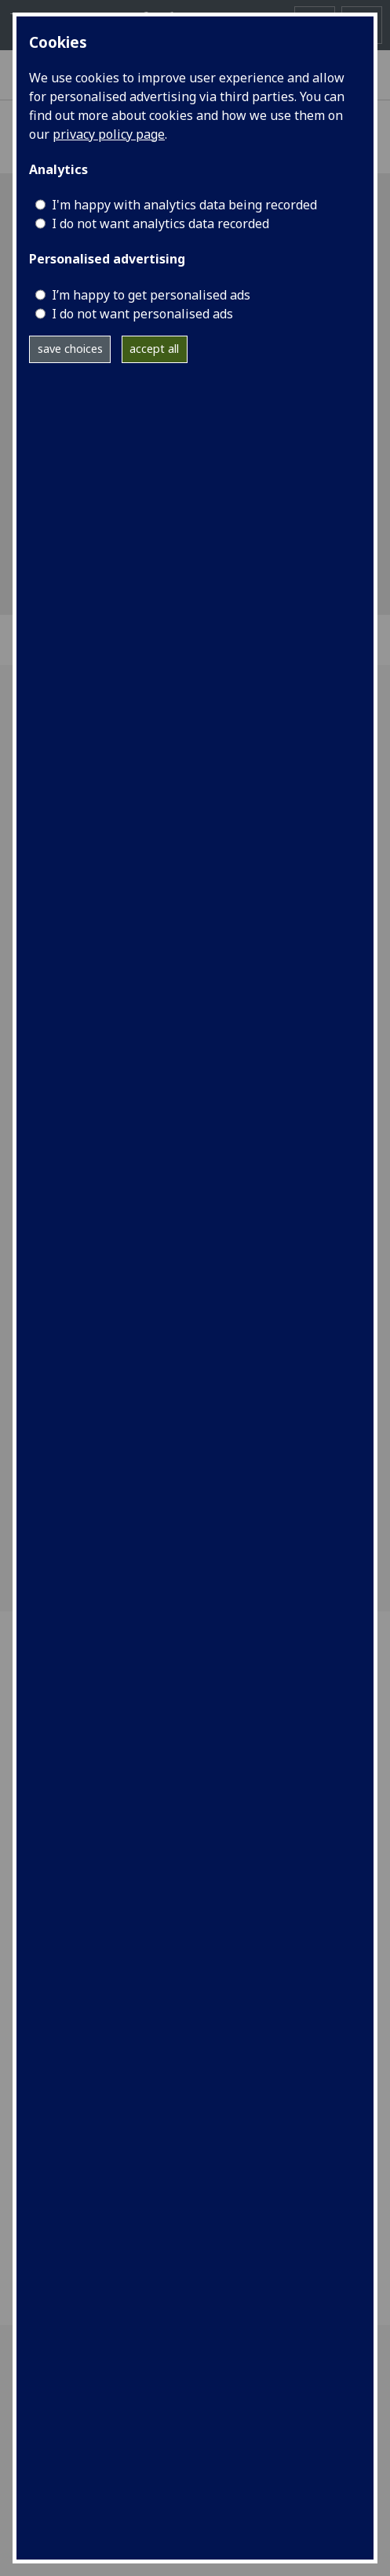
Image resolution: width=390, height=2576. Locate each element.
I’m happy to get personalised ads (151, 294)
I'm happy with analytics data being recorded (184, 204)
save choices (70, 348)
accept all (154, 348)
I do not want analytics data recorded (160, 223)
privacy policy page (109, 134)
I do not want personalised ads (142, 313)
